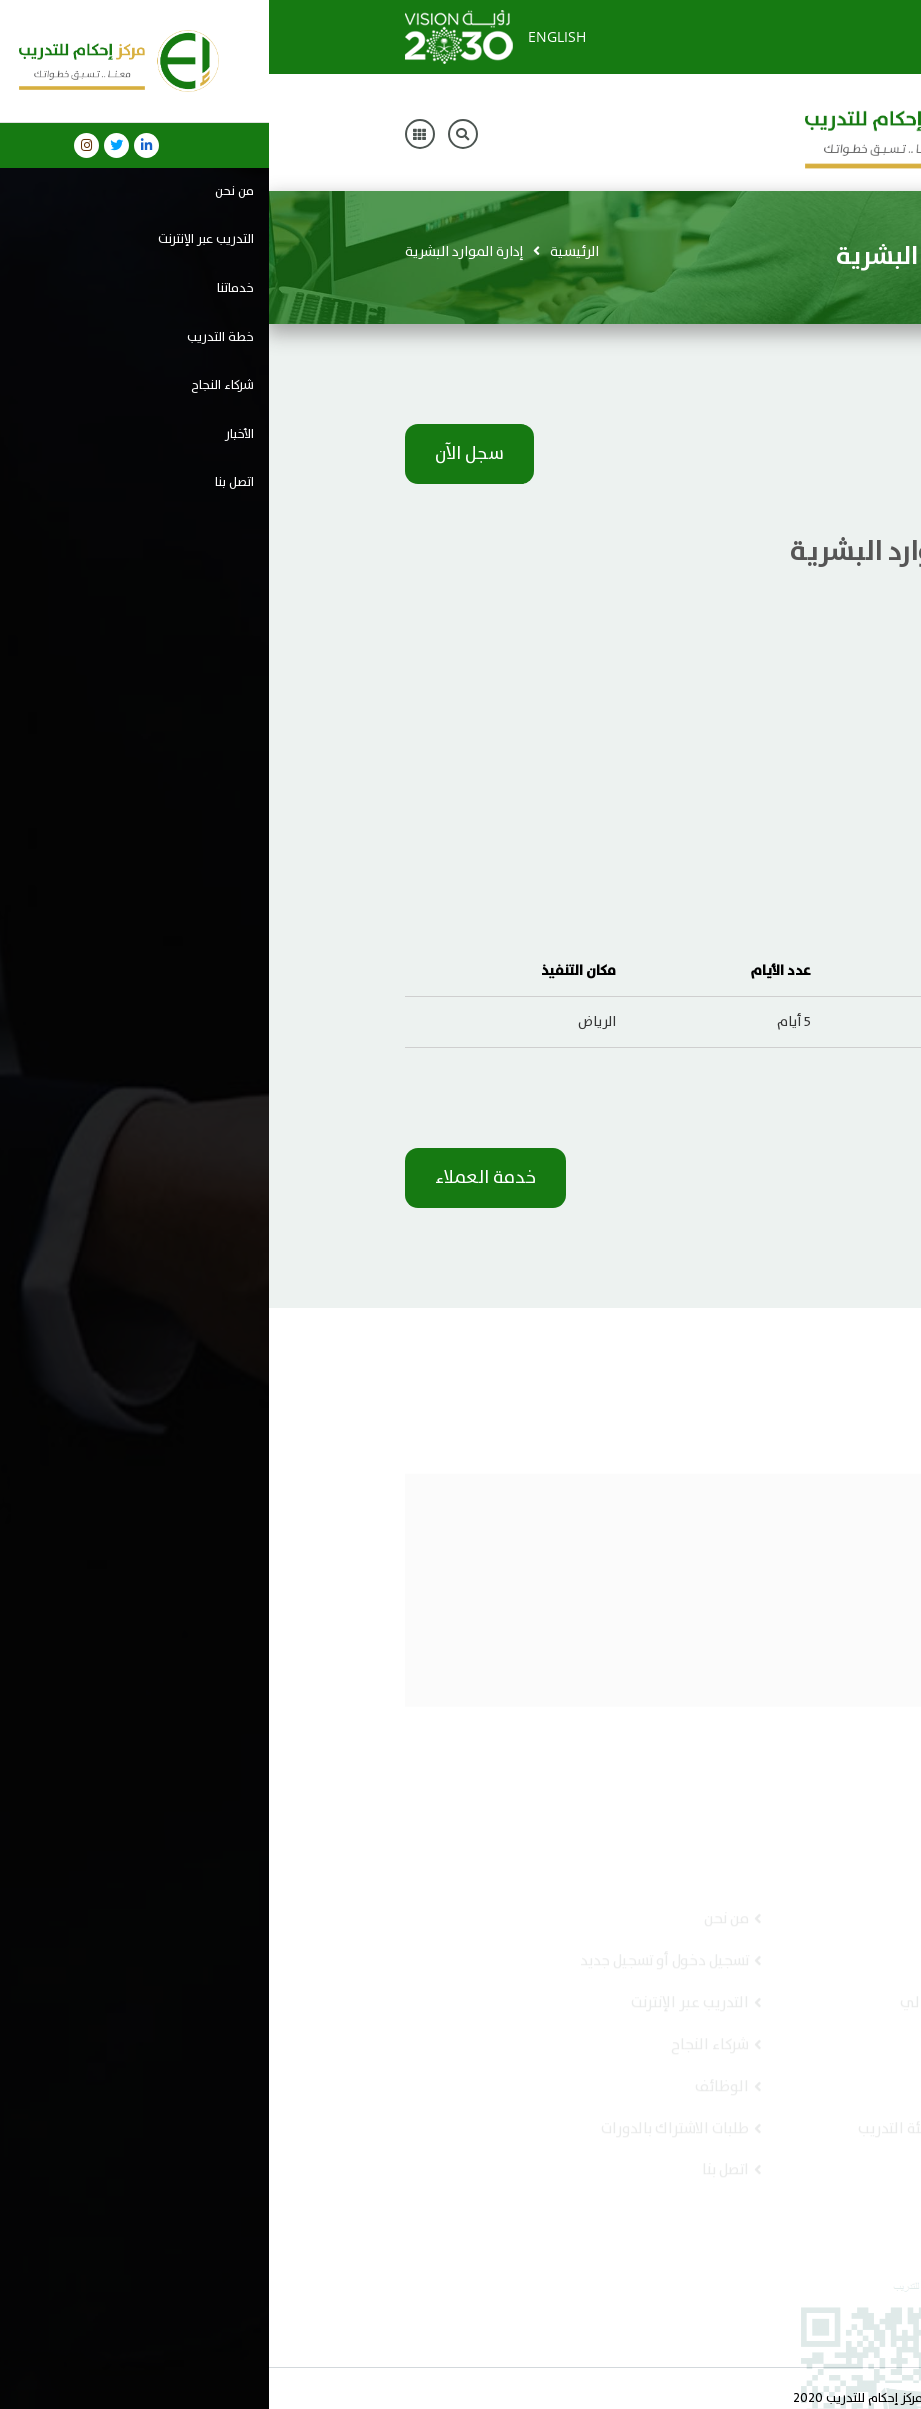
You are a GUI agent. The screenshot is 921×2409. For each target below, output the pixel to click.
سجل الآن (200, 454)
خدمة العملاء (216, 1178)
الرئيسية (305, 252)
